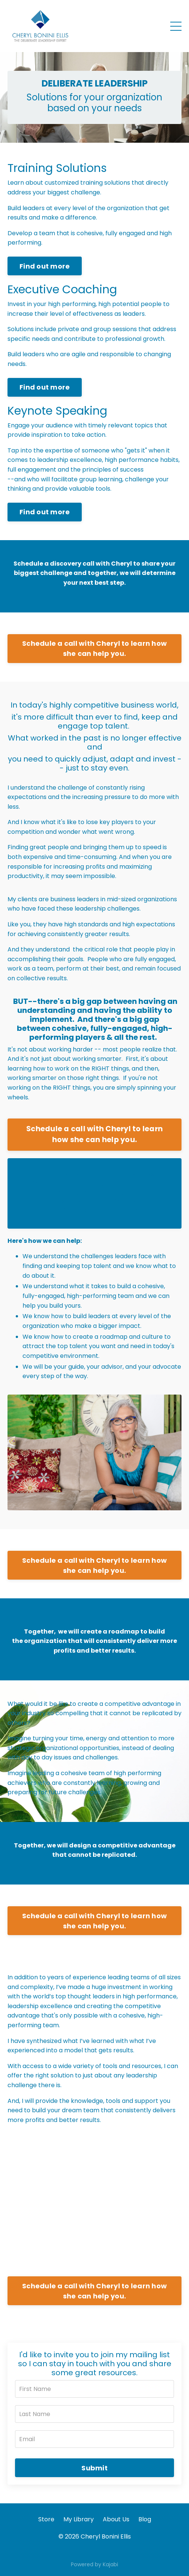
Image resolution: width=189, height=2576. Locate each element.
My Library (78, 2519)
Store (46, 2519)
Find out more (45, 266)
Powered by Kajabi (94, 2564)
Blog (144, 2519)
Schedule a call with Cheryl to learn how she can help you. (94, 648)
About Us (116, 2519)
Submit (94, 2468)
